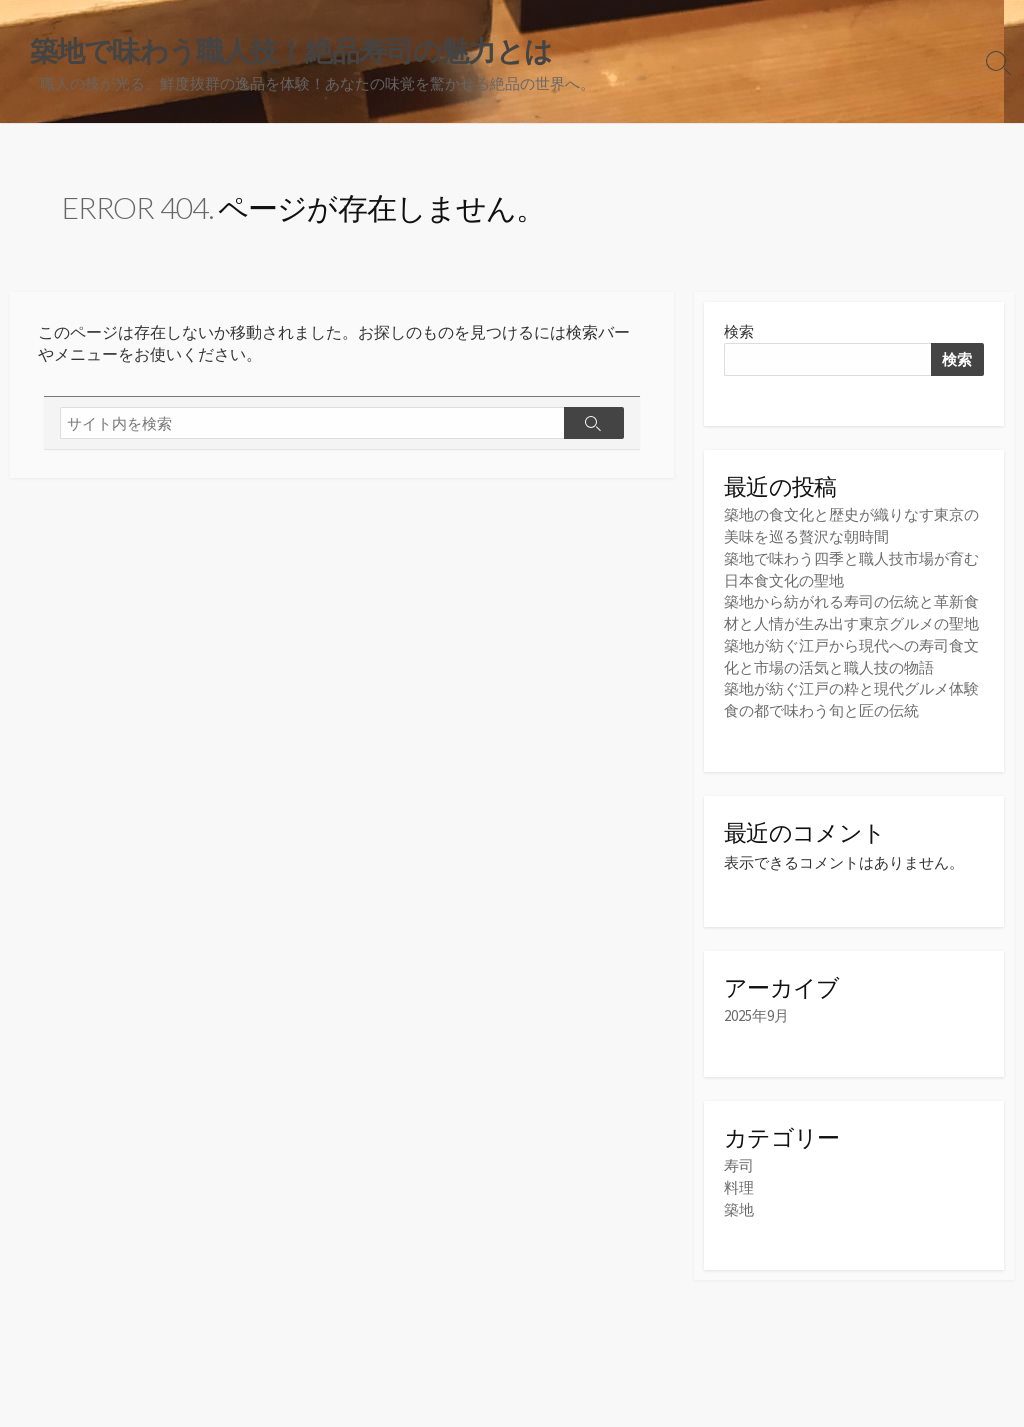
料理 (739, 1184)
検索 (739, 333)
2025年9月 (756, 1013)
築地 (739, 1205)
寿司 (739, 1163)
